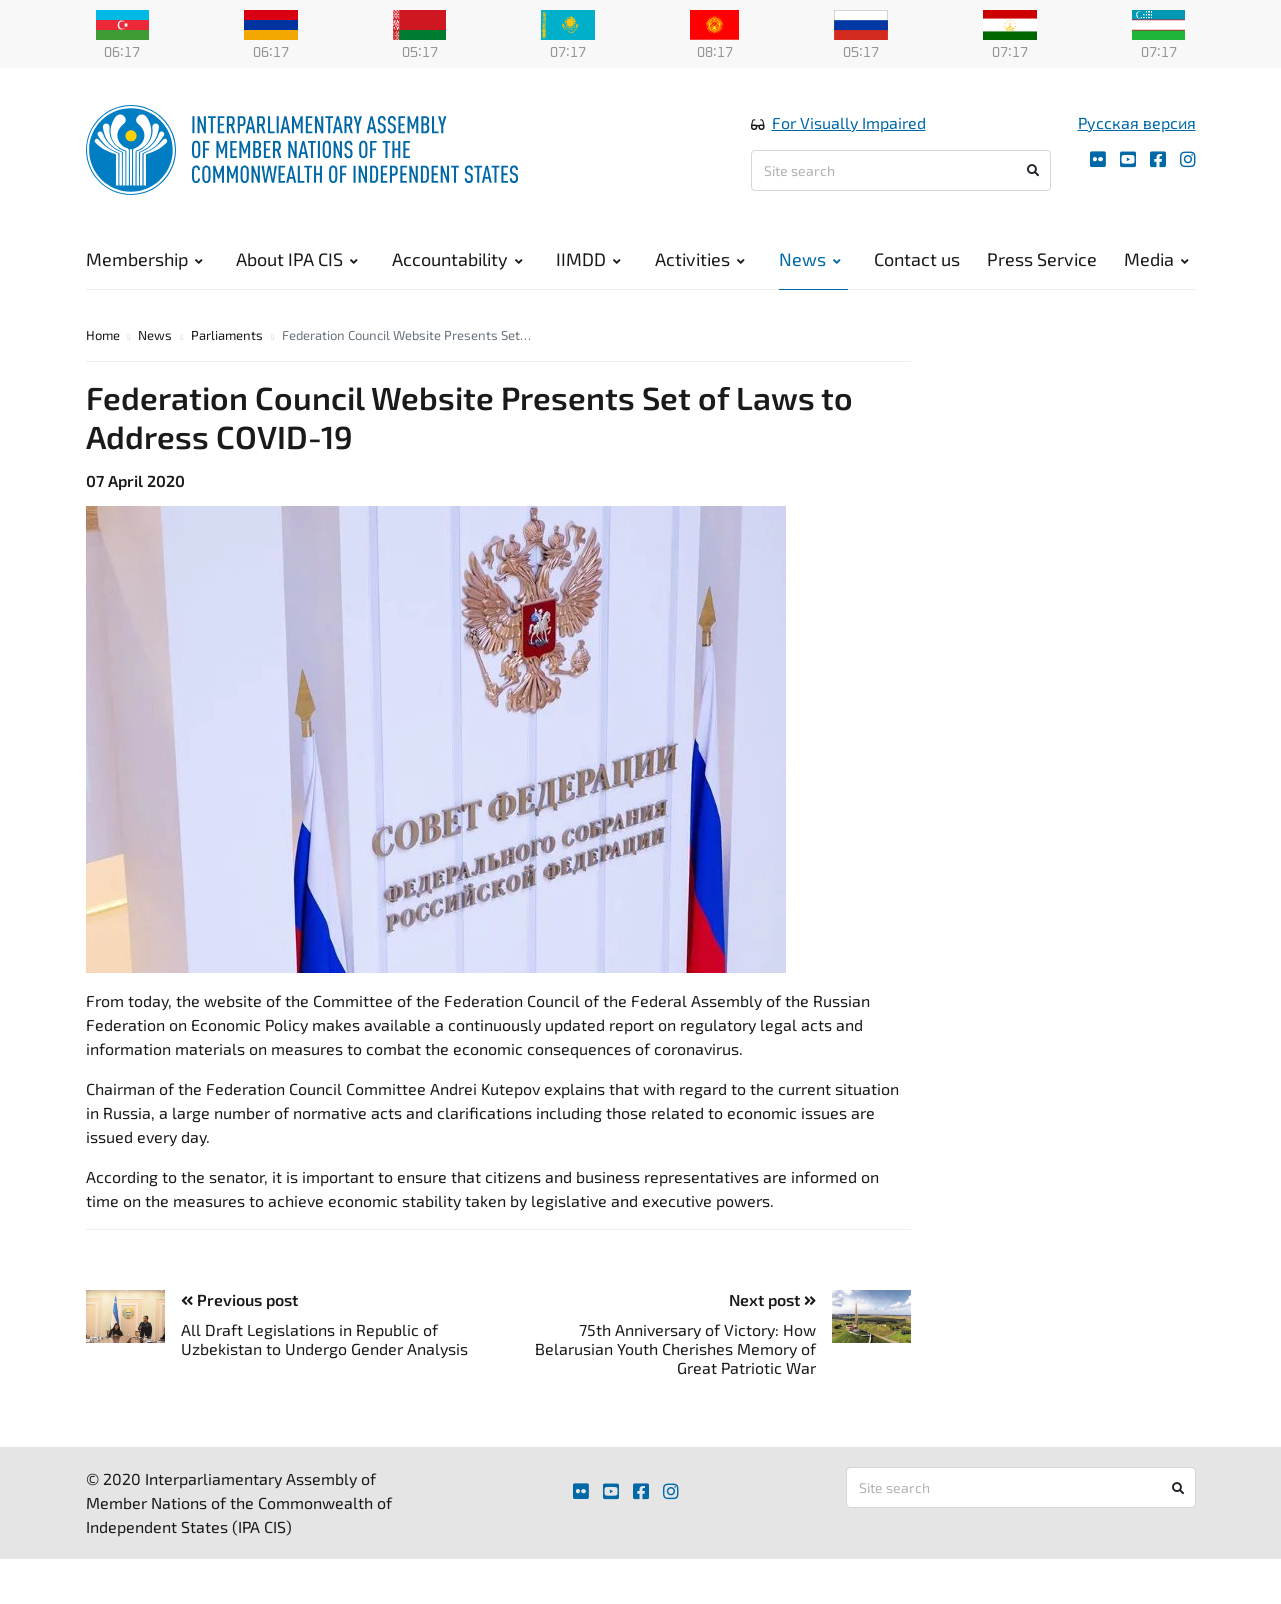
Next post (772, 1302)
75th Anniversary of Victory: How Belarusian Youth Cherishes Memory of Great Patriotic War (675, 1351)
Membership (144, 260)
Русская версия (1137, 123)
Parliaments (227, 338)
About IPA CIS (297, 260)
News (810, 260)
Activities (700, 260)
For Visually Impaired (849, 123)
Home (103, 338)
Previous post (239, 1302)
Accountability (457, 260)
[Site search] (901, 171)
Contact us (917, 260)
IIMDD (588, 260)
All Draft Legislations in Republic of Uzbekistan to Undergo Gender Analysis (324, 1342)
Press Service (1042, 260)
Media (1156, 260)
